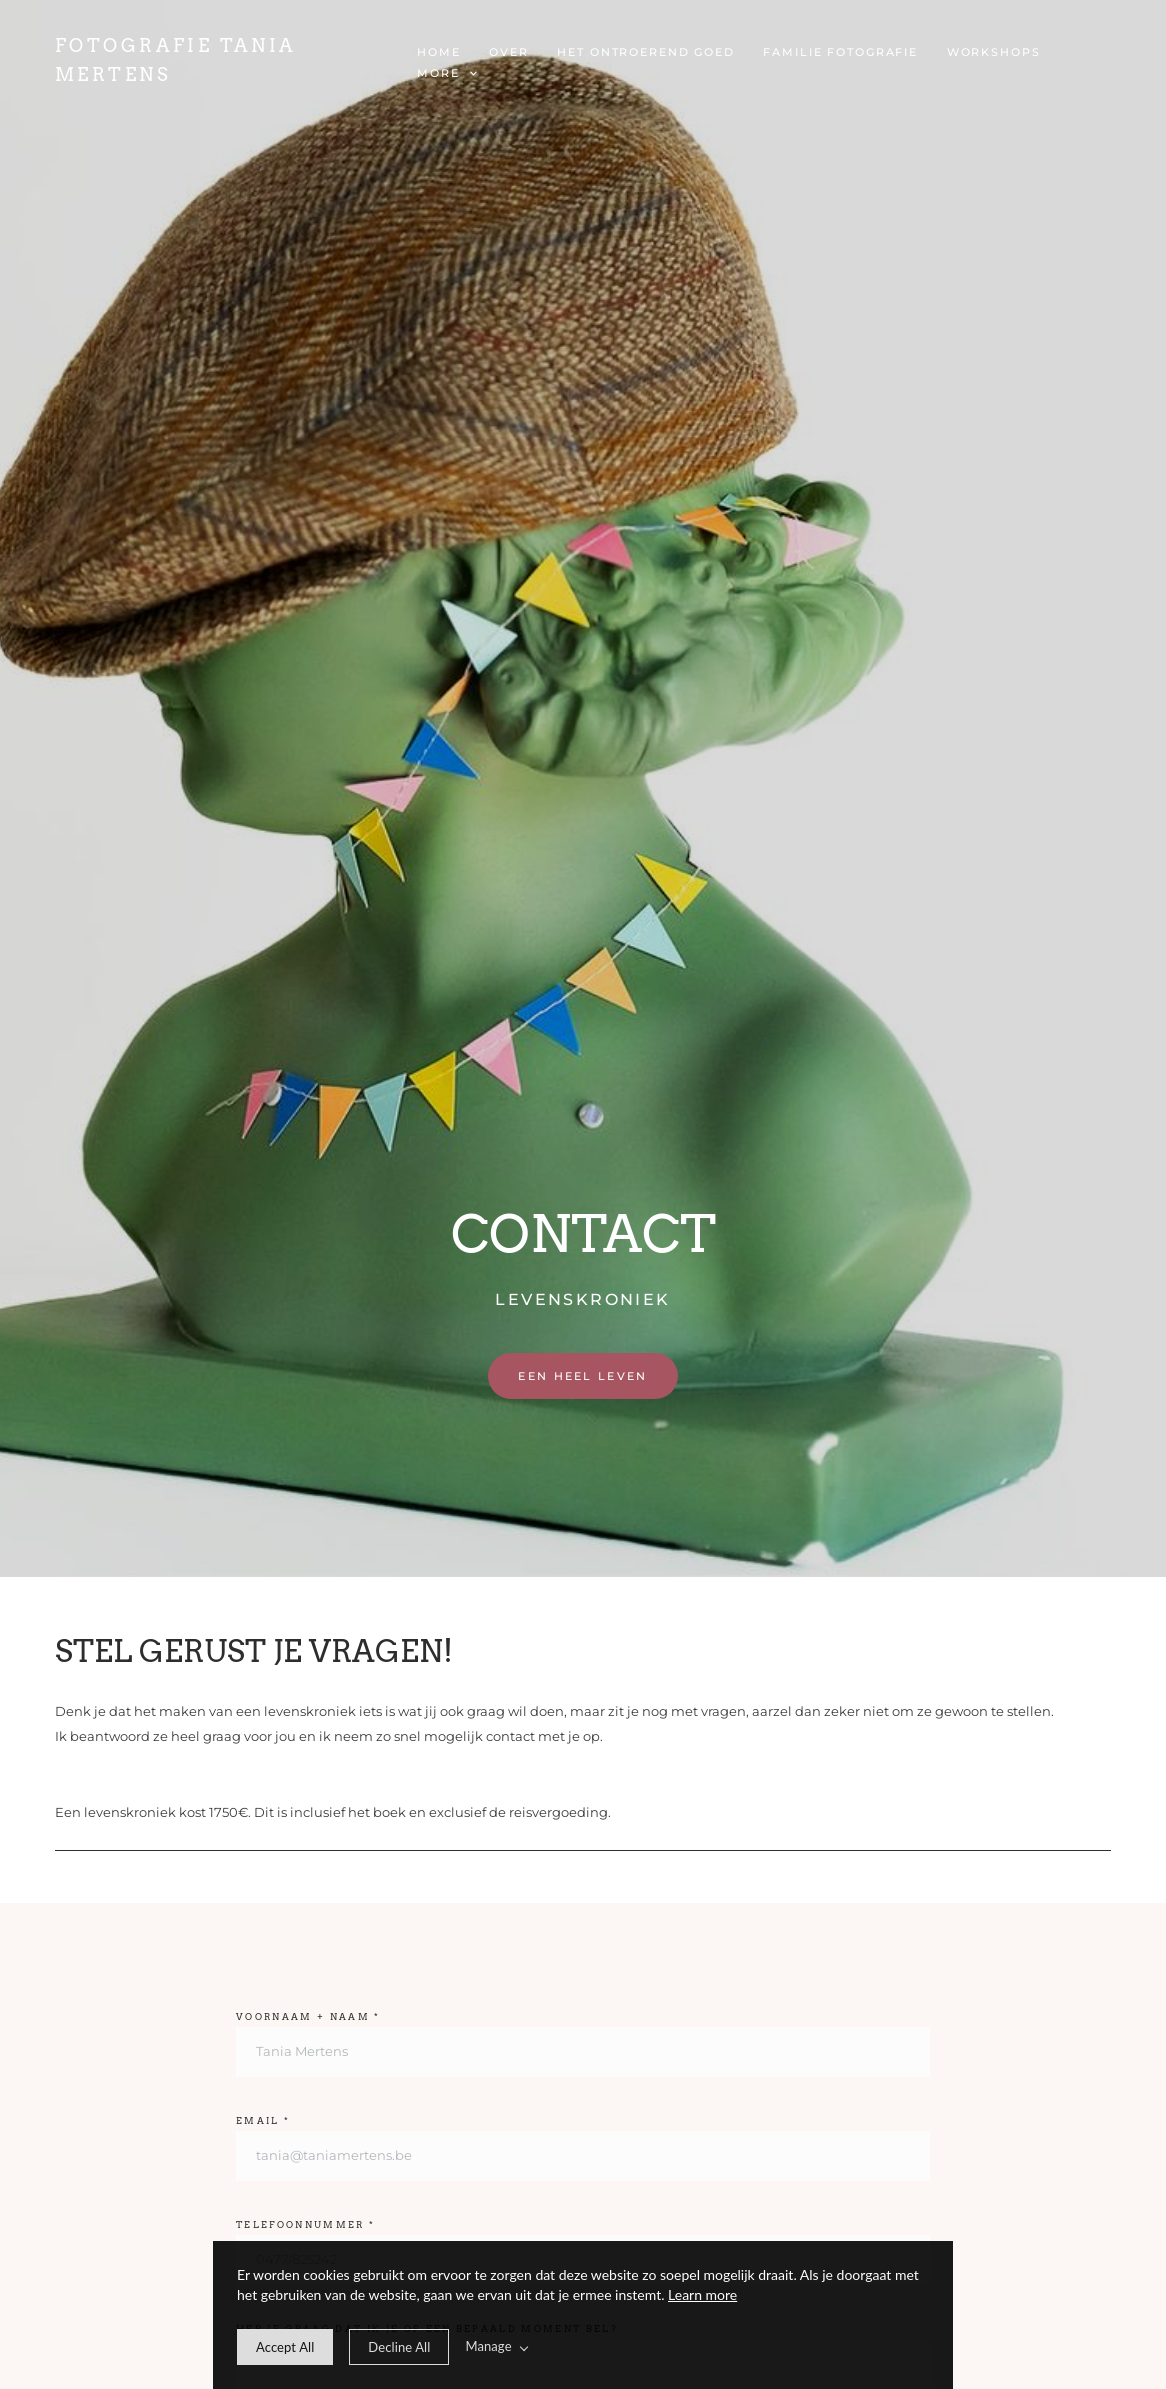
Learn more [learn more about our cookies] (702, 2294)
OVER (508, 52)
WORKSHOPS (994, 52)
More (446, 73)
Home (438, 52)
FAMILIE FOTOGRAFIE (840, 52)
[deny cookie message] (399, 2347)
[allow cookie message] (285, 2347)
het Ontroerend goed (645, 52)
